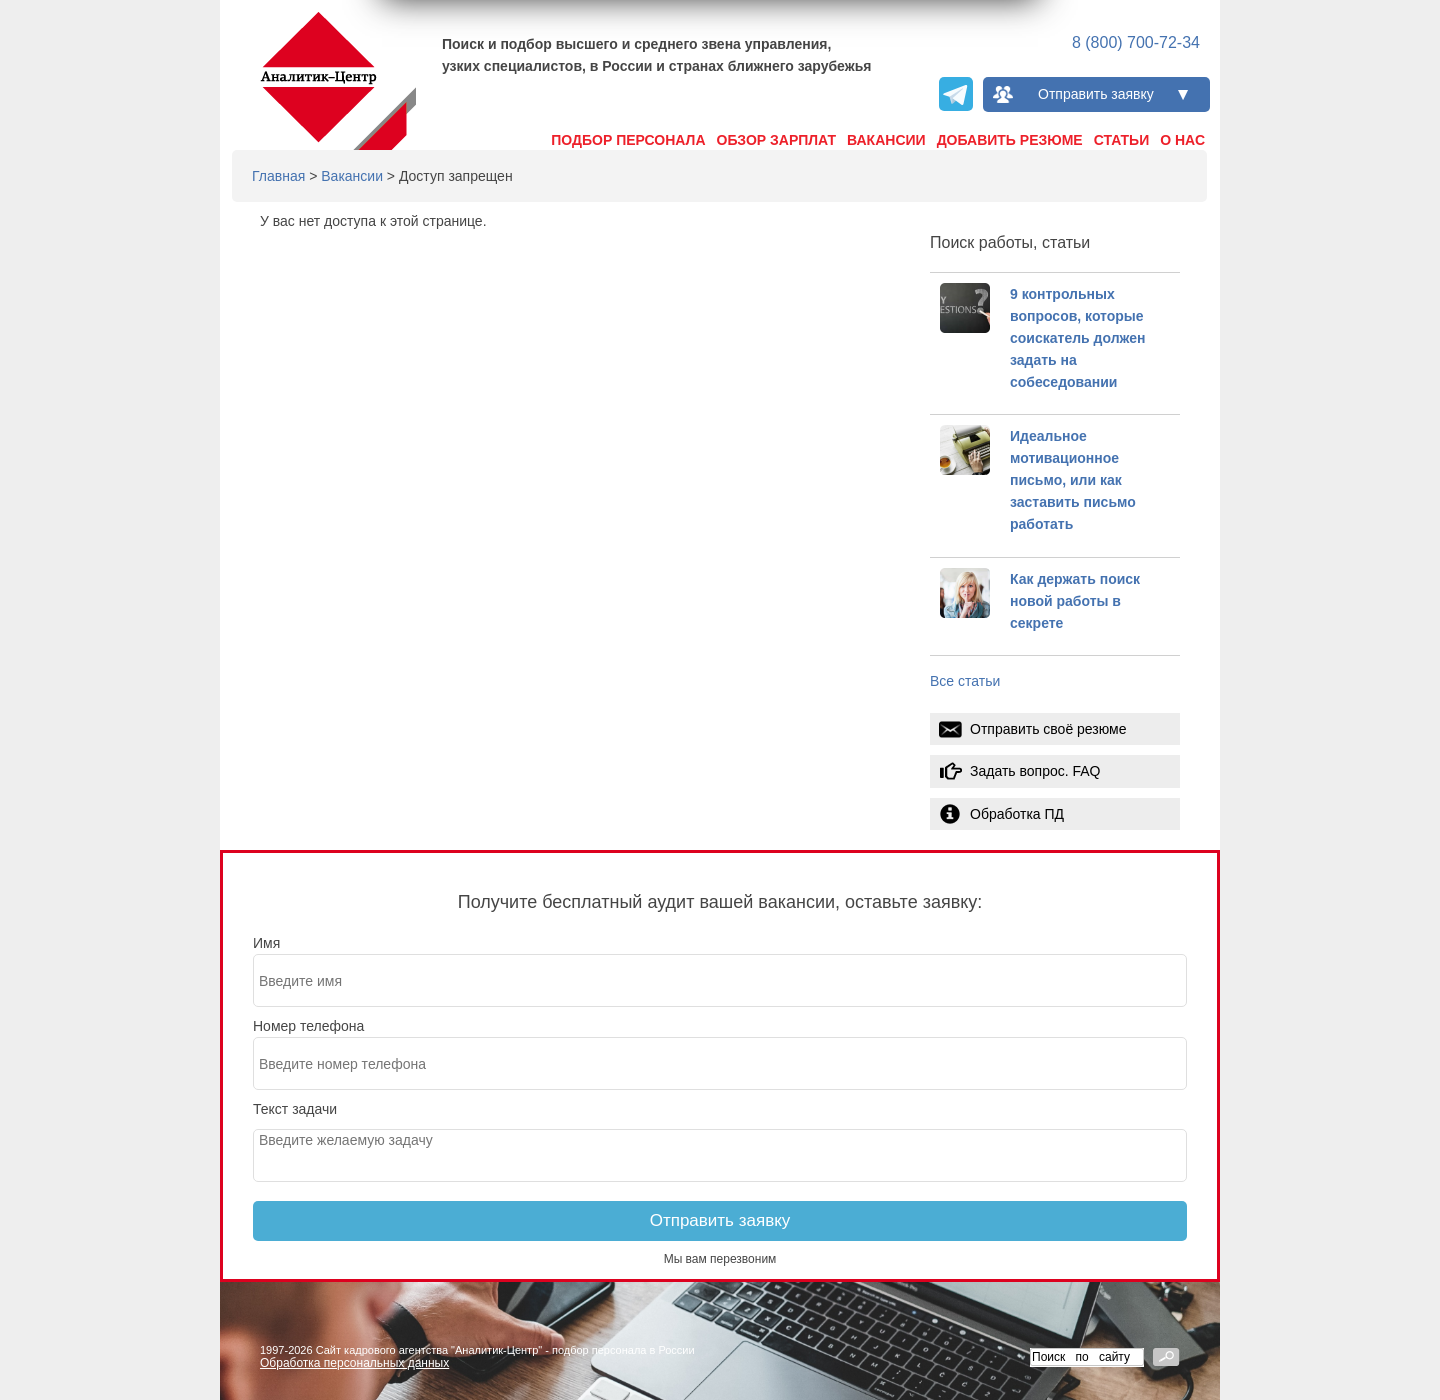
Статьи (1122, 140)
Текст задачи (295, 1109)
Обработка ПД (1017, 814)
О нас (1182, 140)
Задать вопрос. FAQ (1035, 771)
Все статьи (965, 681)
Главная (278, 176)
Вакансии (886, 140)
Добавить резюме (1010, 140)
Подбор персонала (628, 140)
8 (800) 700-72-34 (1136, 42)
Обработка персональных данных (354, 1363)
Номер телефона (308, 1026)
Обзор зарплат (777, 140)
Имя (266, 943)
